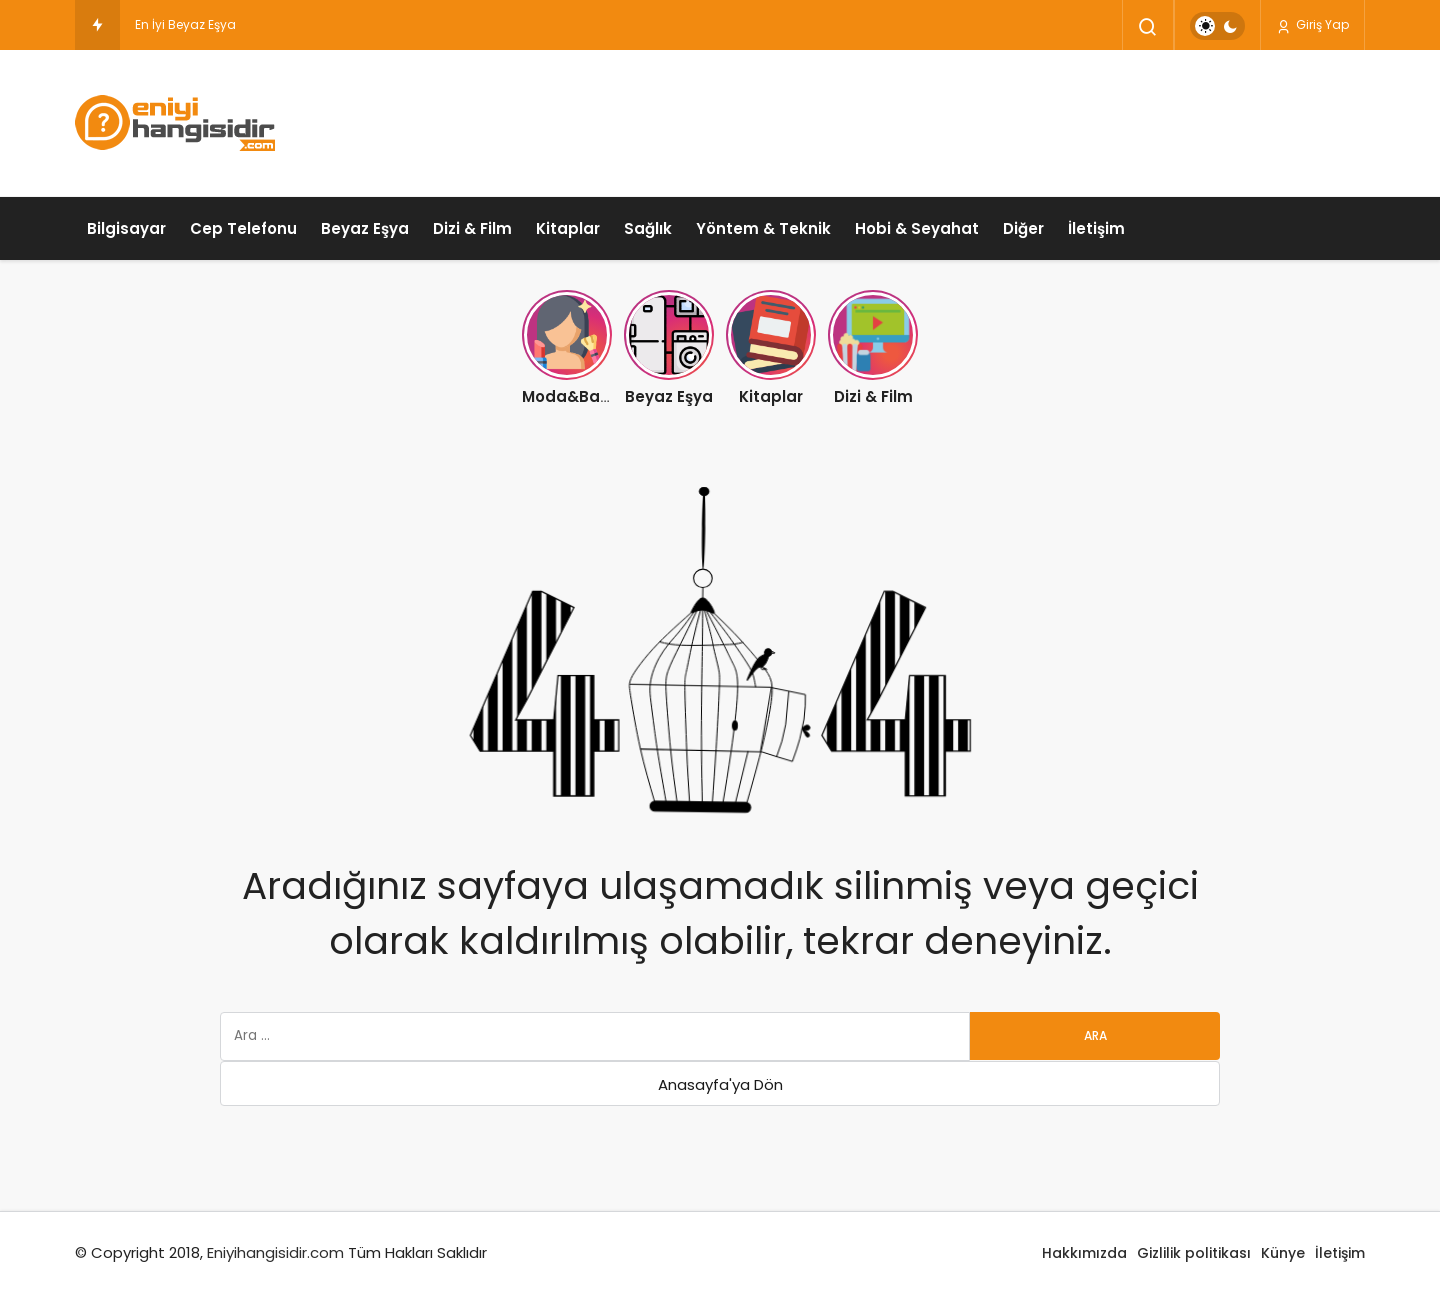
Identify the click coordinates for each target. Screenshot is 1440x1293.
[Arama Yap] (1148, 27)
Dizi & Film (472, 228)
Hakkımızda (1084, 1253)
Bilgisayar (126, 228)
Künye (1283, 1253)
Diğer (1023, 228)
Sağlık (648, 228)
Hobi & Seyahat (917, 228)
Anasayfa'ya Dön (720, 1084)
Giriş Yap (1312, 25)
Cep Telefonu (243, 228)
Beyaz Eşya (365, 228)
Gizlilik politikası (1194, 1253)
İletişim (1096, 228)
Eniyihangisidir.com (275, 1252)
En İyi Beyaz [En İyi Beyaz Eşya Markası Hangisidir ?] (170, 24)
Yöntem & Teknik (763, 228)
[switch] (1217, 26)
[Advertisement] (1001, 120)
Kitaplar (568, 228)
